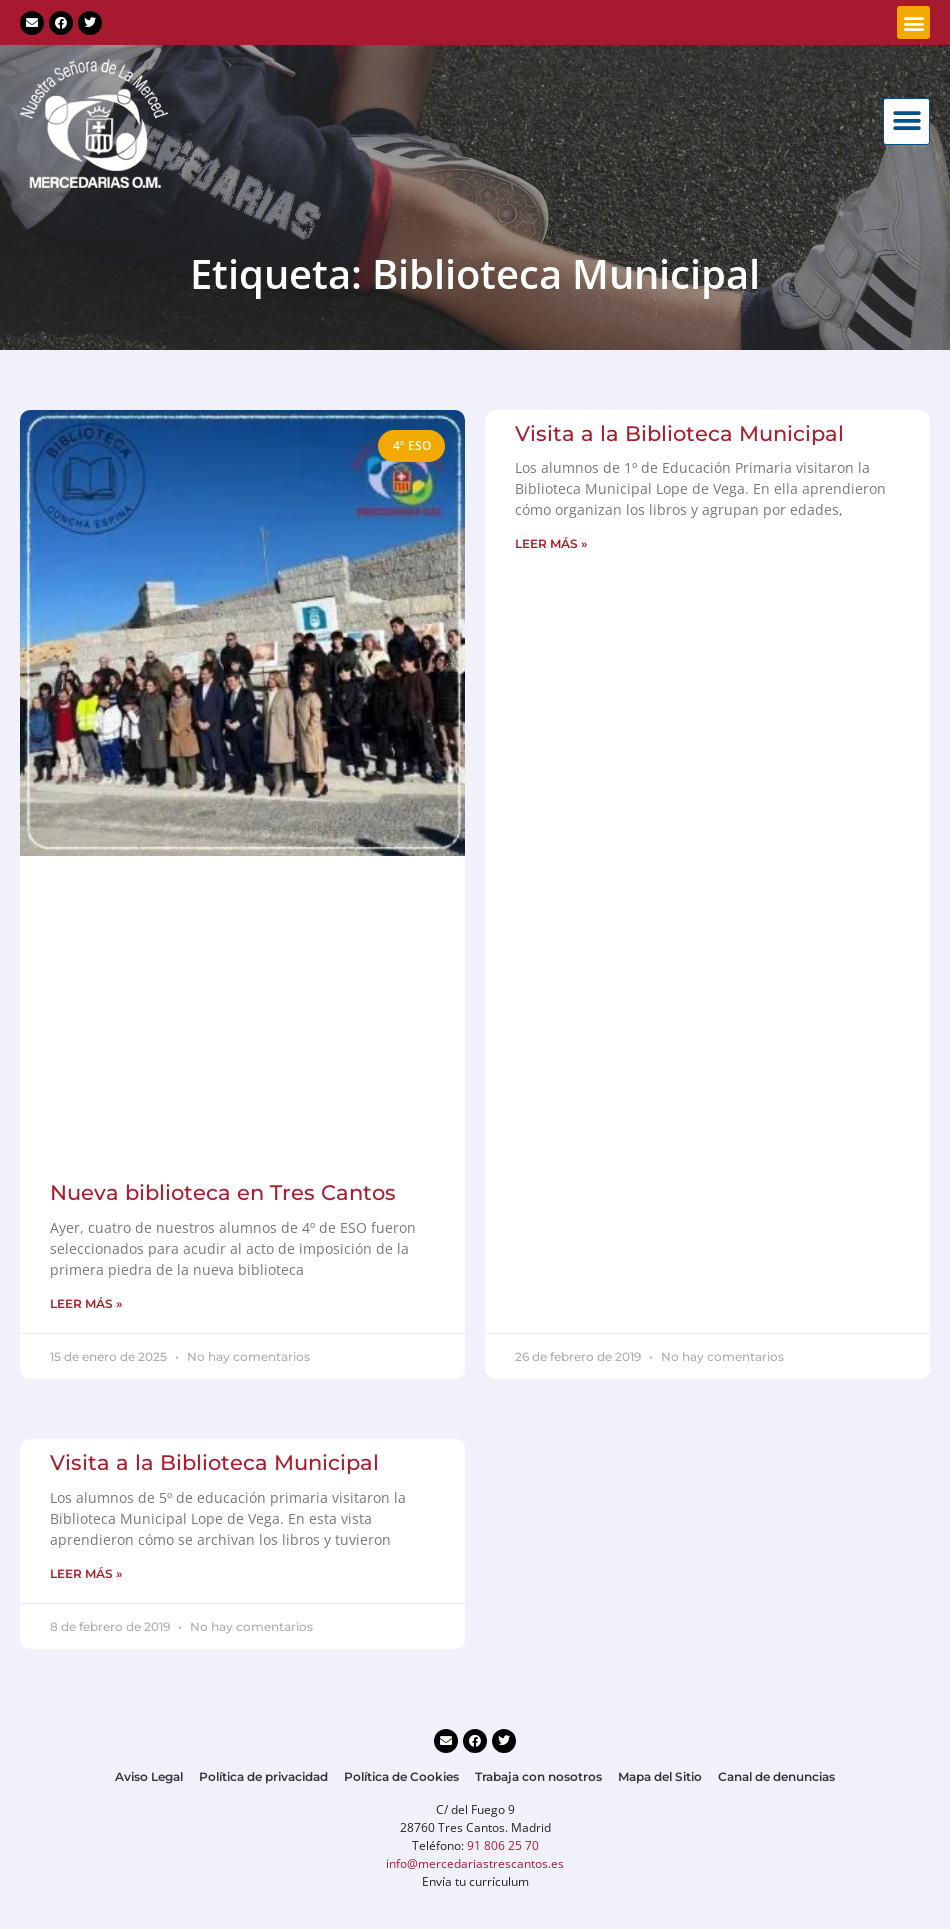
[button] (913, 22)
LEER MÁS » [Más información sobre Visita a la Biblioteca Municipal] (551, 543)
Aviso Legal (149, 1776)
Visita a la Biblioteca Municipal (679, 433)
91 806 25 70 (503, 1845)
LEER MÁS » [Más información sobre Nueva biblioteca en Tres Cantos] (86, 1303)
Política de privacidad (263, 1776)
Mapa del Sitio (660, 1776)
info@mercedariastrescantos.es (475, 1863)
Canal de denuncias (776, 1776)
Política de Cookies (401, 1776)
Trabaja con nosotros (538, 1776)
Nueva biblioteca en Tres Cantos (223, 1192)
